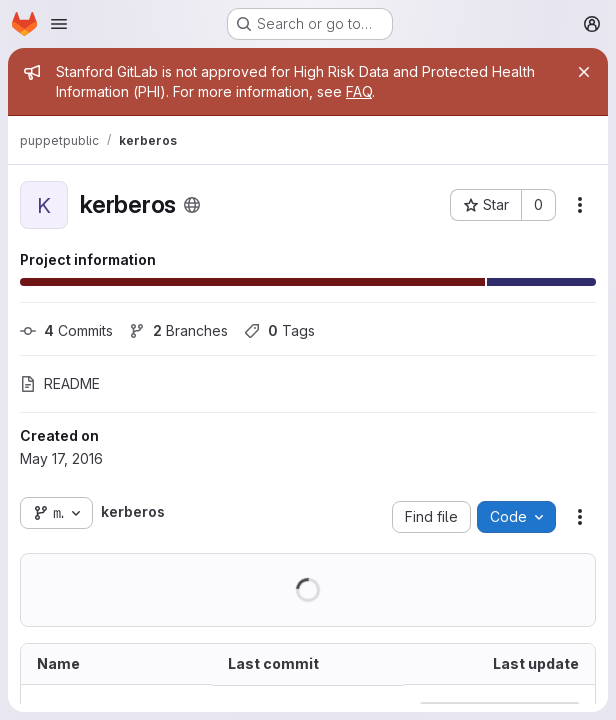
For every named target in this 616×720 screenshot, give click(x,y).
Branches (178, 330)
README (60, 383)
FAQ (359, 91)
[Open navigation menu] (59, 24)
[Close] (584, 72)
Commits (66, 330)
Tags (279, 330)
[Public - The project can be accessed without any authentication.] (192, 205)
